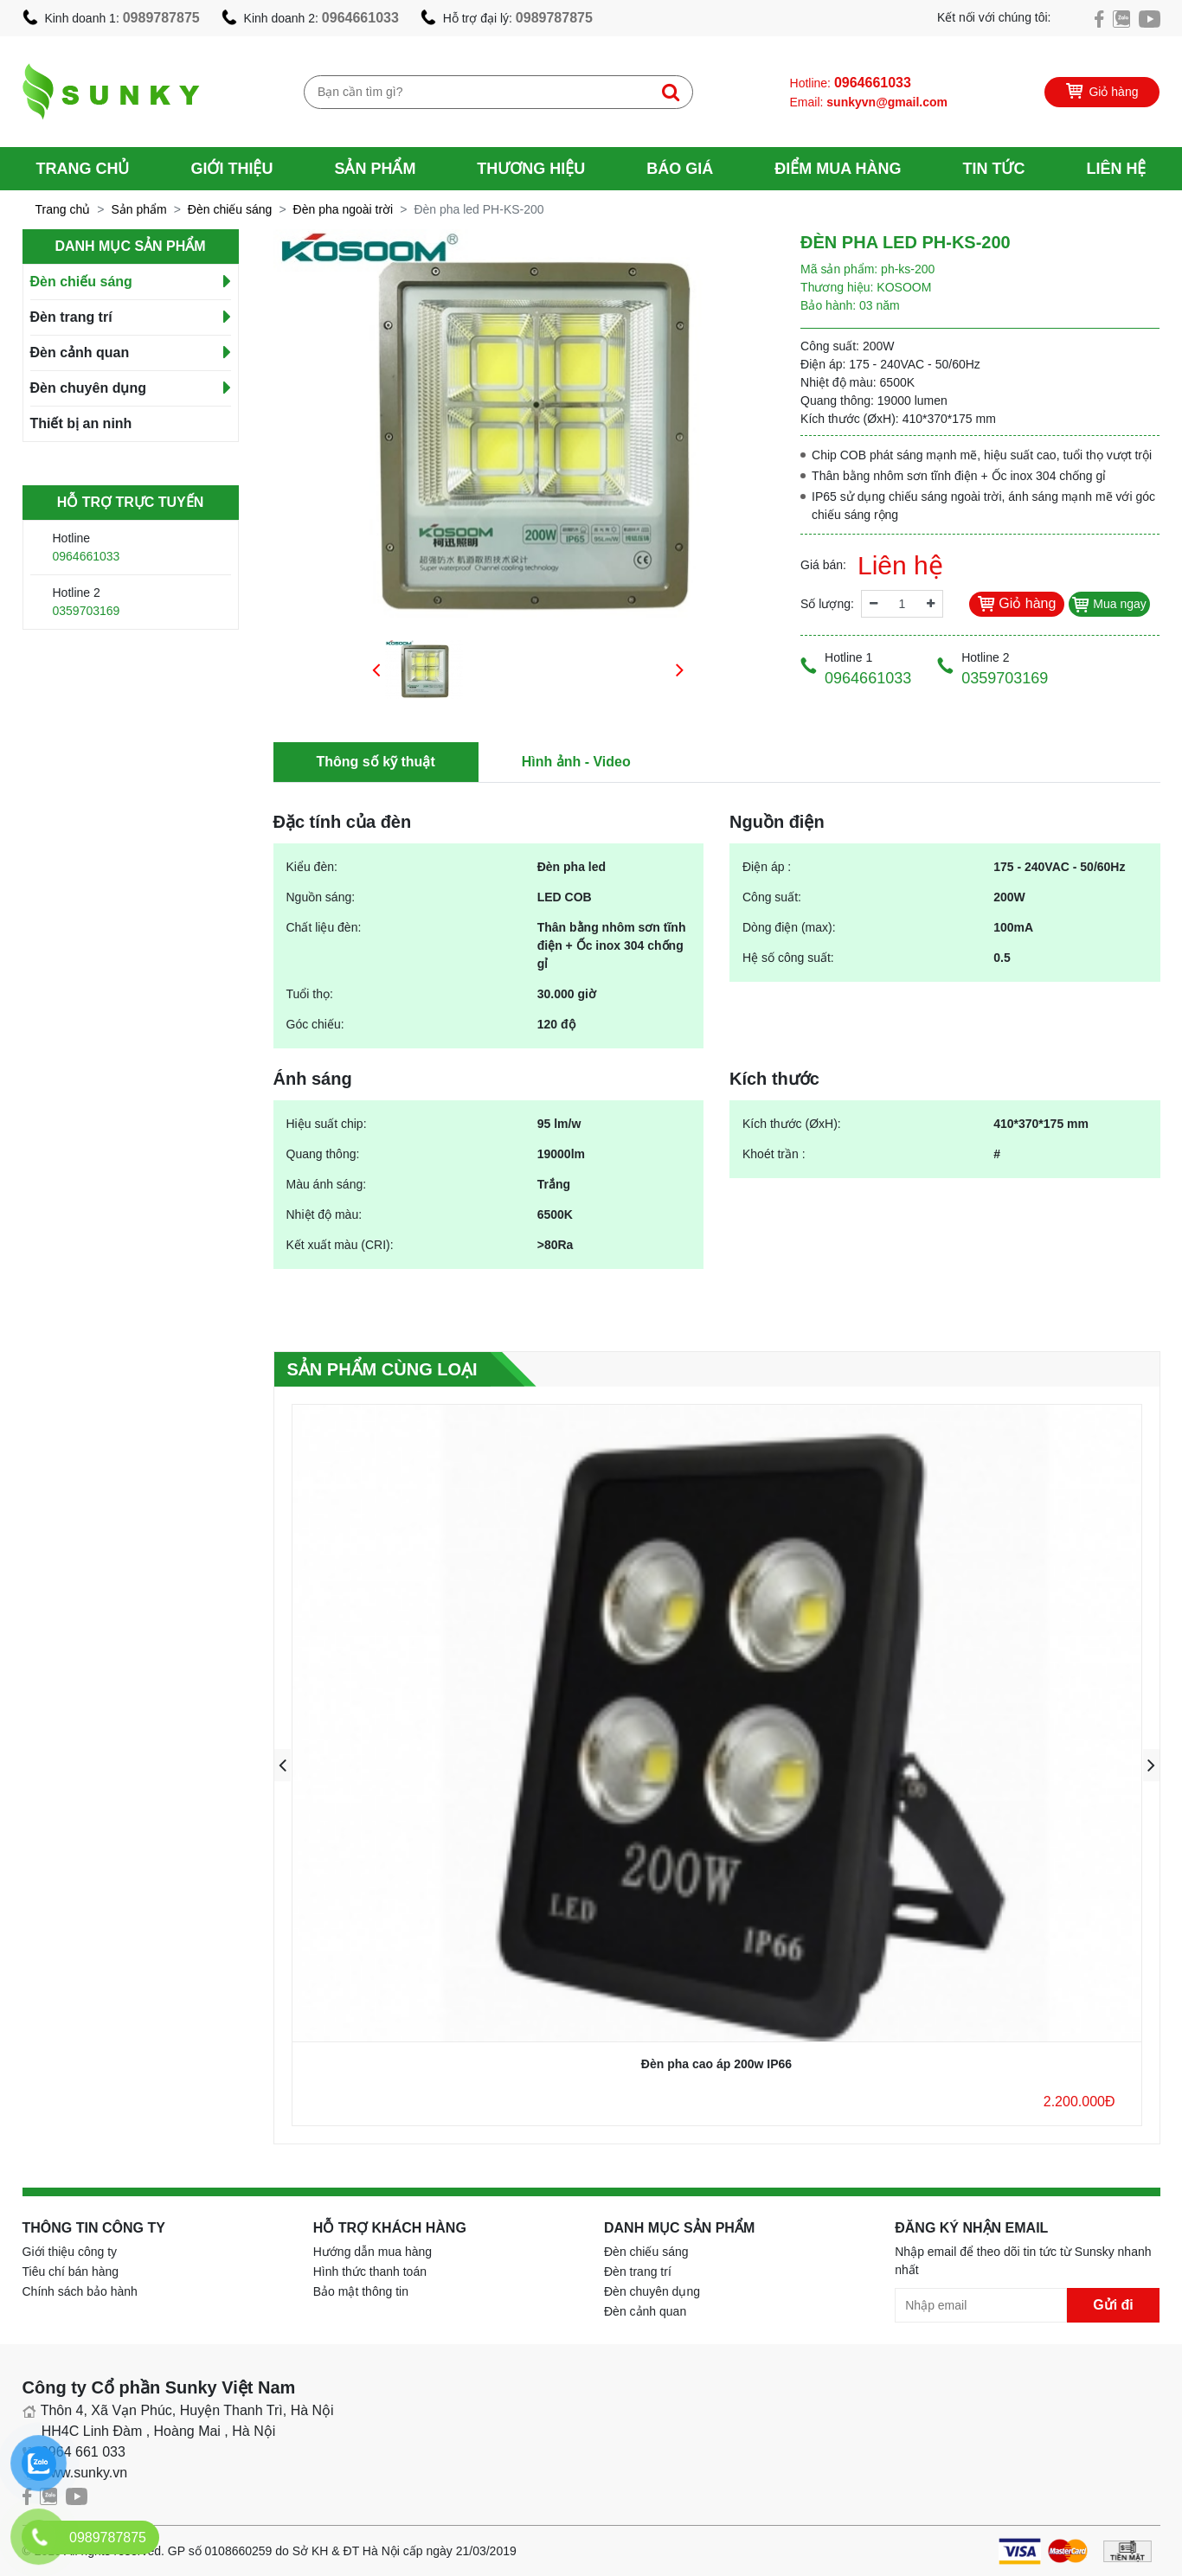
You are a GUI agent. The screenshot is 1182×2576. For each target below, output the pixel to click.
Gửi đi (1113, 2304)
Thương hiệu (531, 168)
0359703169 (86, 611)
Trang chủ (83, 168)
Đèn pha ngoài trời (343, 209)
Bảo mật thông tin (360, 2291)
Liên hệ (1116, 168)
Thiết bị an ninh (81, 423)
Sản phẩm (374, 168)
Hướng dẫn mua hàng (372, 2252)
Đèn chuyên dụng (88, 388)
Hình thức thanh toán (370, 2271)
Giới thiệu (231, 168)
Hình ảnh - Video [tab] (576, 761)
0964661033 (360, 17)
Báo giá (679, 168)
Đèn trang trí (71, 317)
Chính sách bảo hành (80, 2291)
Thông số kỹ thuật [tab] (376, 761)
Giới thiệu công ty (70, 2252)
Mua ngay (1109, 604)
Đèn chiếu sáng (230, 209)
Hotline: (850, 82)
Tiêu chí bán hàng (70, 2271)
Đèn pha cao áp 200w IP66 (716, 2064)
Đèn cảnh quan (80, 352)
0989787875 (161, 17)
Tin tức (993, 168)
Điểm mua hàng (837, 168)
